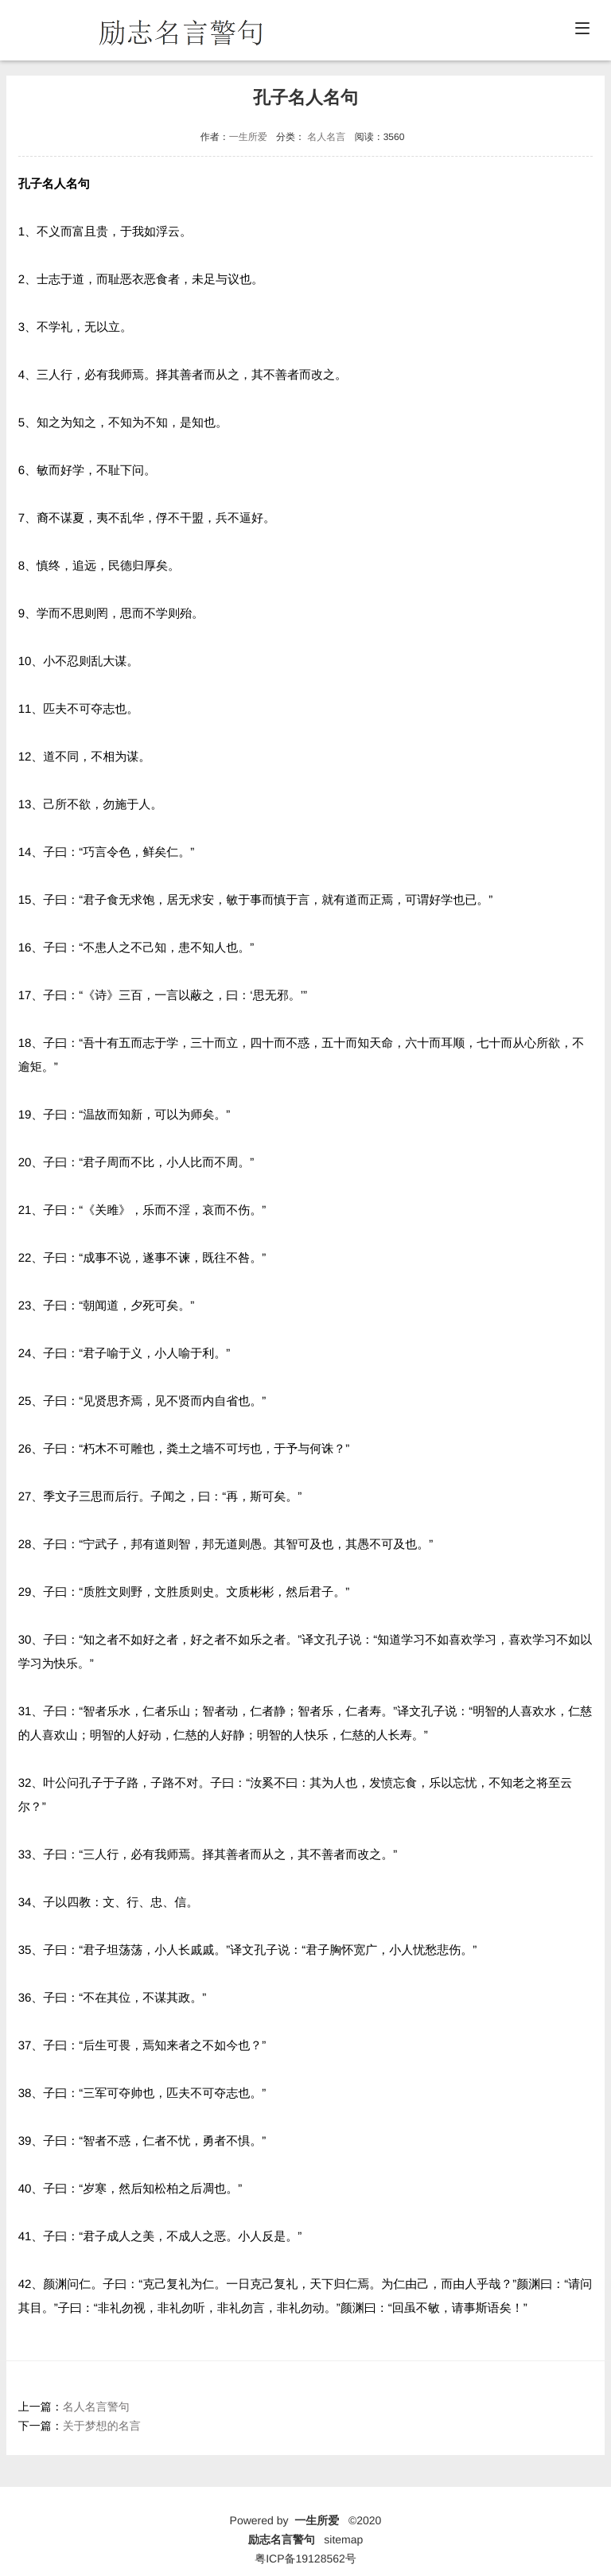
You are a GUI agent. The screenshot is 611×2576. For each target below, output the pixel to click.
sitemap (343, 2539)
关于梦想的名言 (102, 2425)
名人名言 (326, 136)
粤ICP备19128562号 (305, 2558)
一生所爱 (248, 136)
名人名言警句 (96, 2406)
